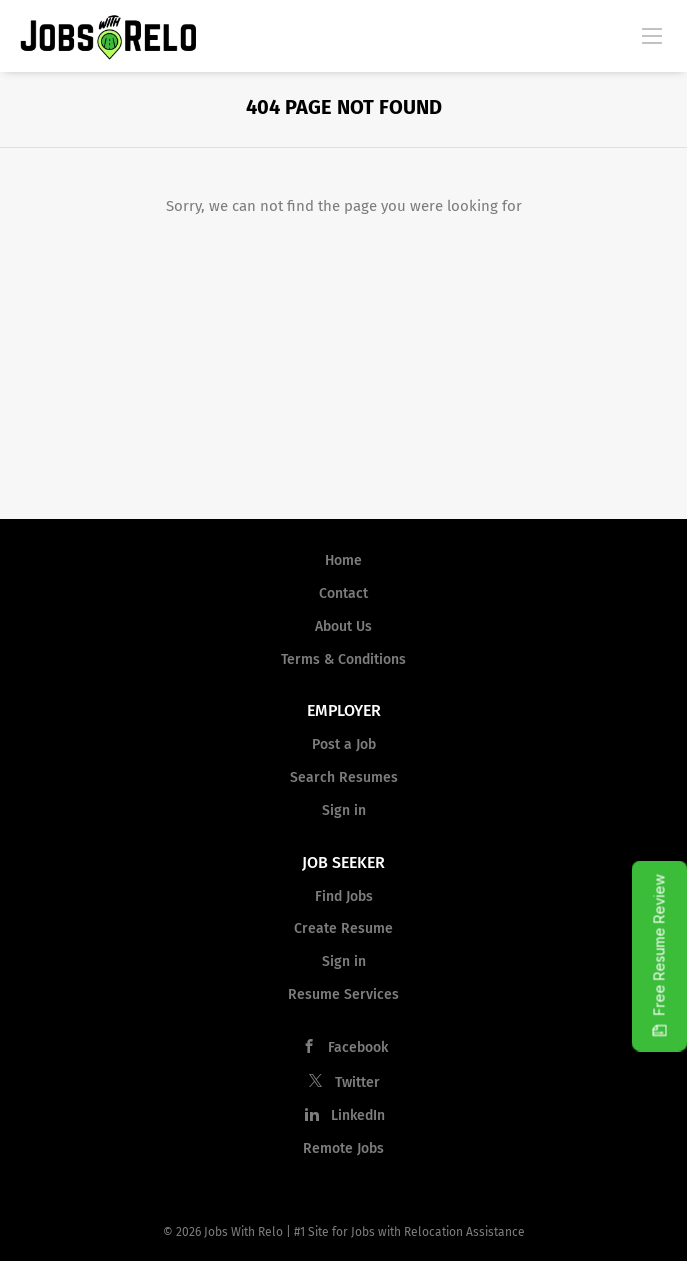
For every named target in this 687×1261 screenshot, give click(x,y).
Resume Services (343, 994)
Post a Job (344, 744)
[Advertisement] (343, 369)
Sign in (344, 810)
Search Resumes (344, 777)
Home (343, 560)
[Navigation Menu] (652, 35)
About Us (343, 626)
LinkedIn (358, 1115)
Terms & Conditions (343, 659)
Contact (343, 593)
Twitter (357, 1082)
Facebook (358, 1047)
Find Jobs (344, 896)
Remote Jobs (343, 1148)
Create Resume (343, 928)
